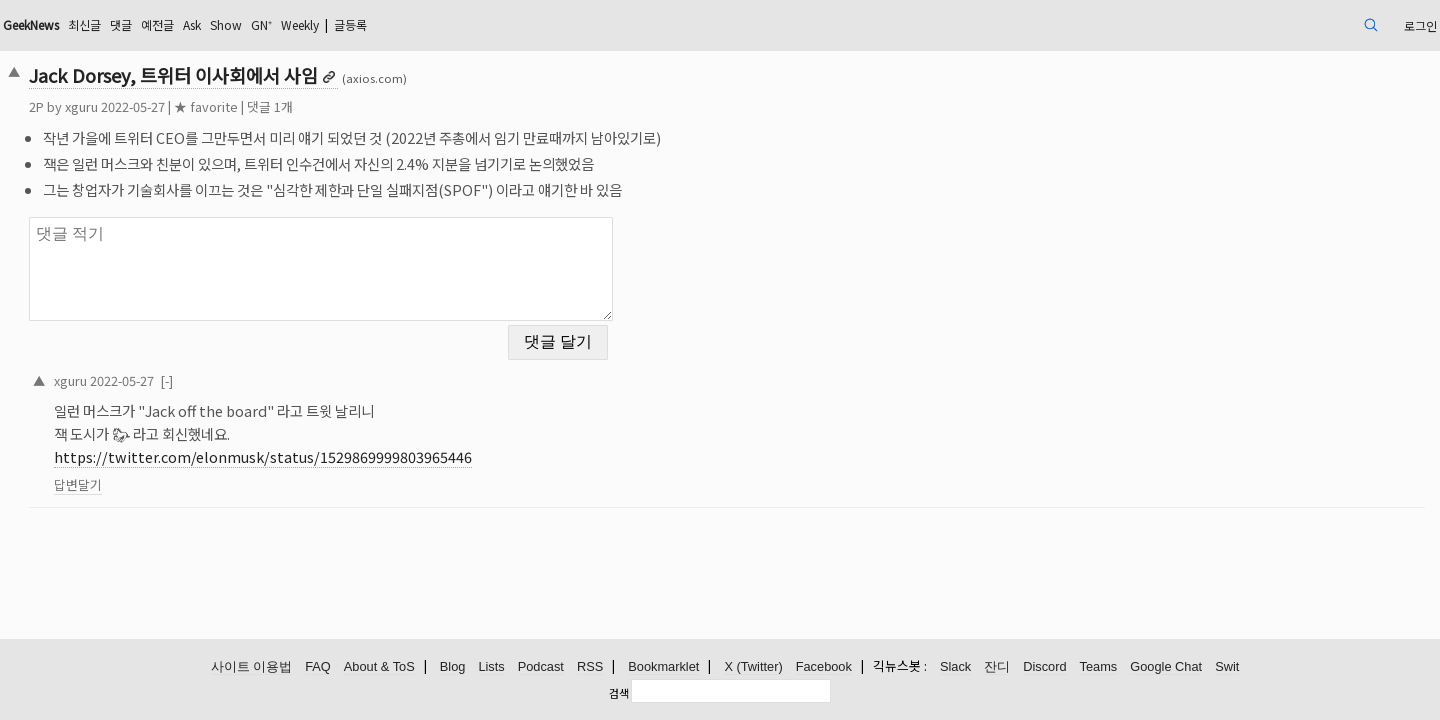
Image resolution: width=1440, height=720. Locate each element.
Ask (371, 24)
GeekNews (183, 24)
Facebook (824, 667)
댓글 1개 (409, 106)
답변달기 (217, 472)
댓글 (289, 24)
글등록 (560, 24)
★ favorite (345, 106)
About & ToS (379, 667)
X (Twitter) (753, 667)
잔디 (997, 667)
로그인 (1273, 24)
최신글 (247, 24)
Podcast (541, 667)
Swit (1227, 667)
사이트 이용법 (252, 667)
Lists (491, 667)
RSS (590, 667)
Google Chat (1166, 667)
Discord (1044, 667)
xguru (220, 106)
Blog (453, 667)
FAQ (318, 667)
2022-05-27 (261, 367)
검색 (619, 693)
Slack (955, 667)
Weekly (499, 24)
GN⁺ (452, 24)
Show (411, 24)
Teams (1099, 667)
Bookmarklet (663, 667)
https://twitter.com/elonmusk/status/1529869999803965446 (402, 444)
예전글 (330, 24)
